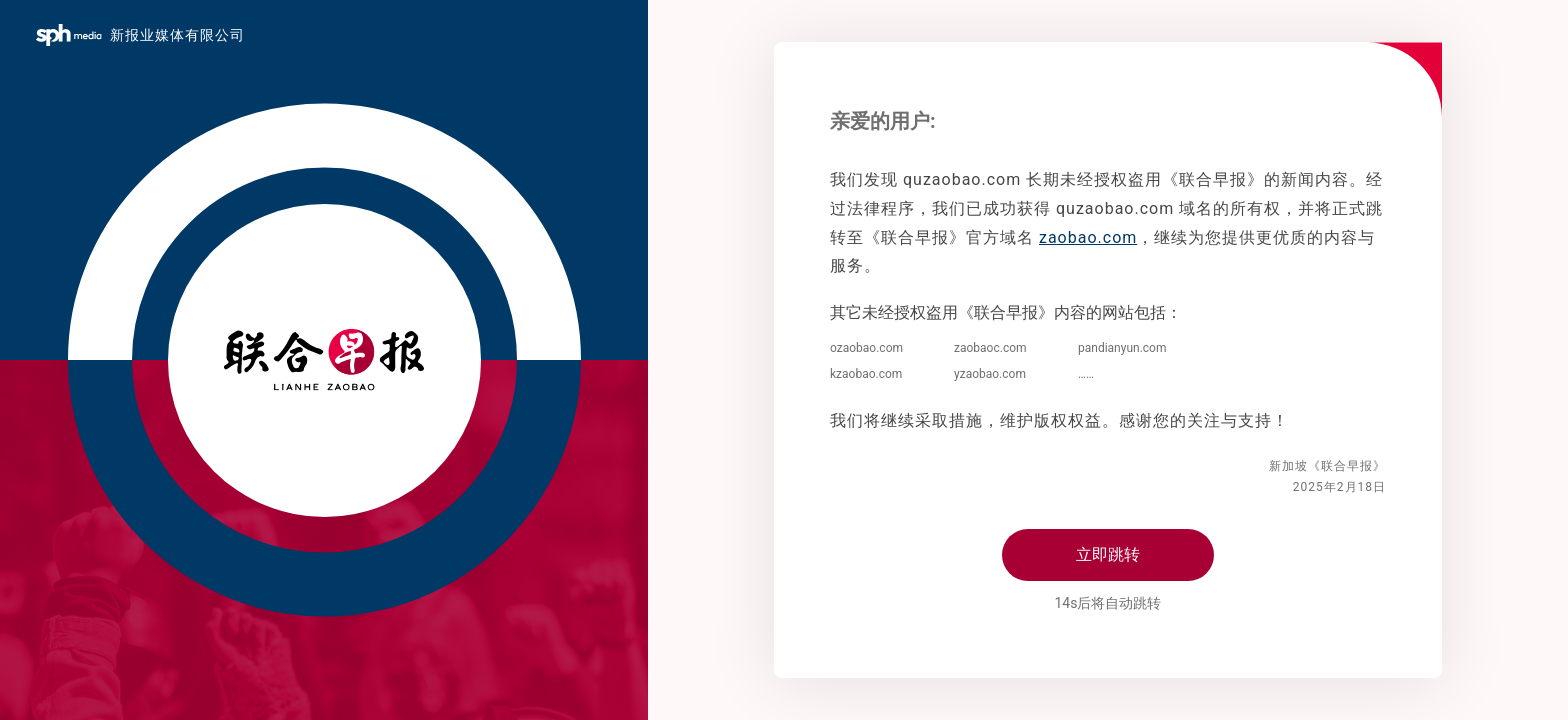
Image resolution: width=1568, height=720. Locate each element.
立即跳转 (1108, 554)
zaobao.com (1088, 237)
